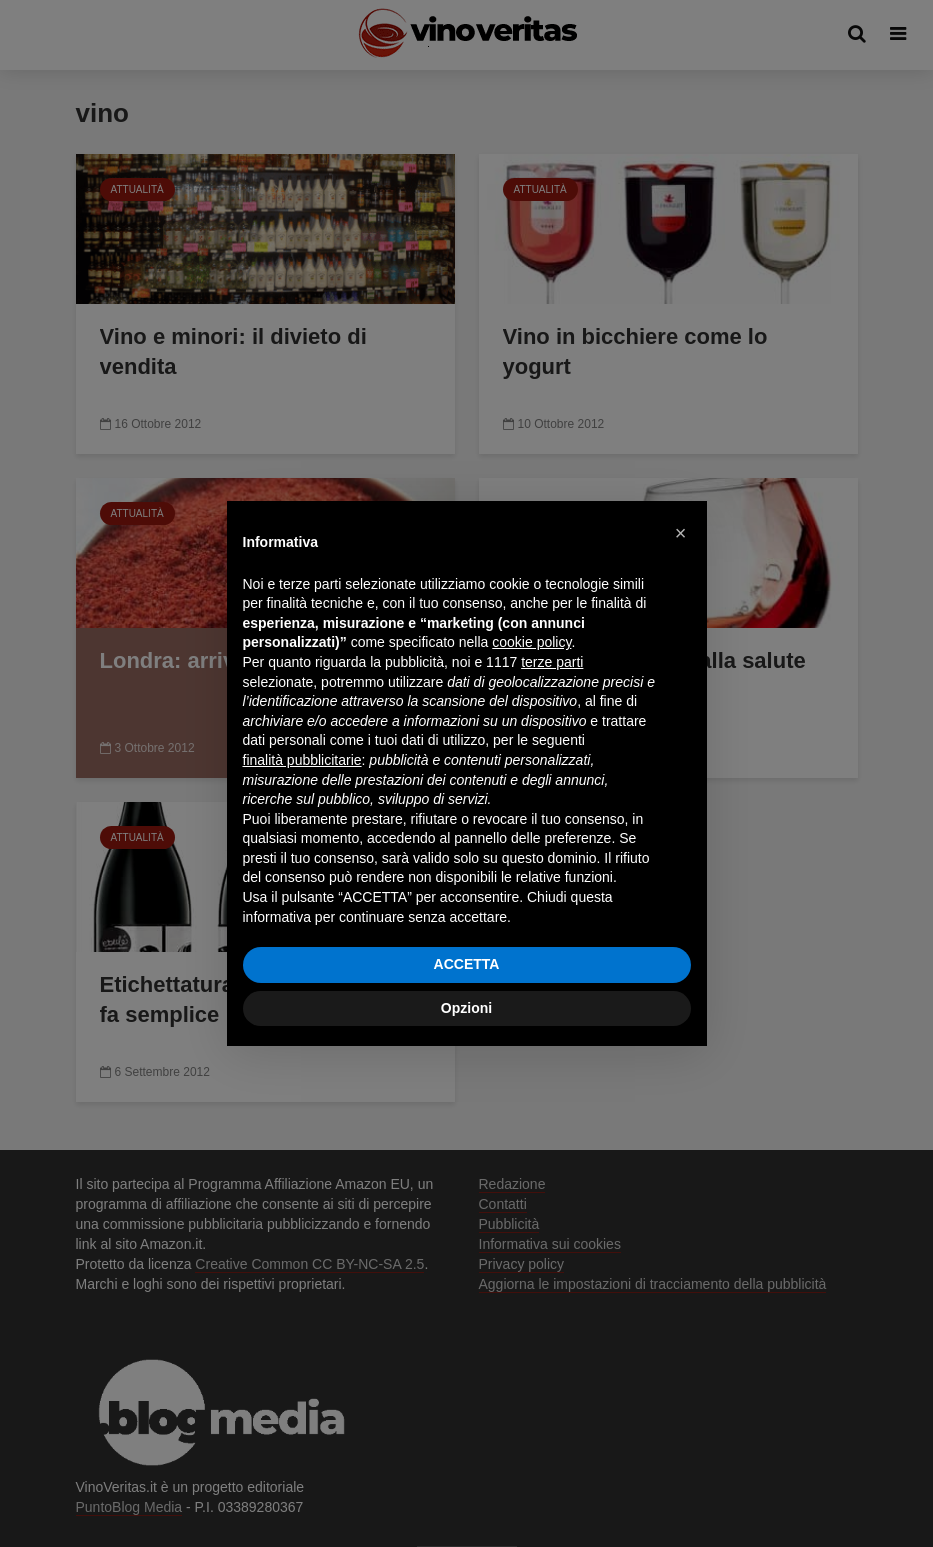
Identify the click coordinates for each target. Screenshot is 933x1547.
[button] (681, 533)
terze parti (552, 662)
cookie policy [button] (531, 642)
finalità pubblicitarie (302, 760)
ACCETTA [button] (467, 964)
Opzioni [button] (466, 1008)
